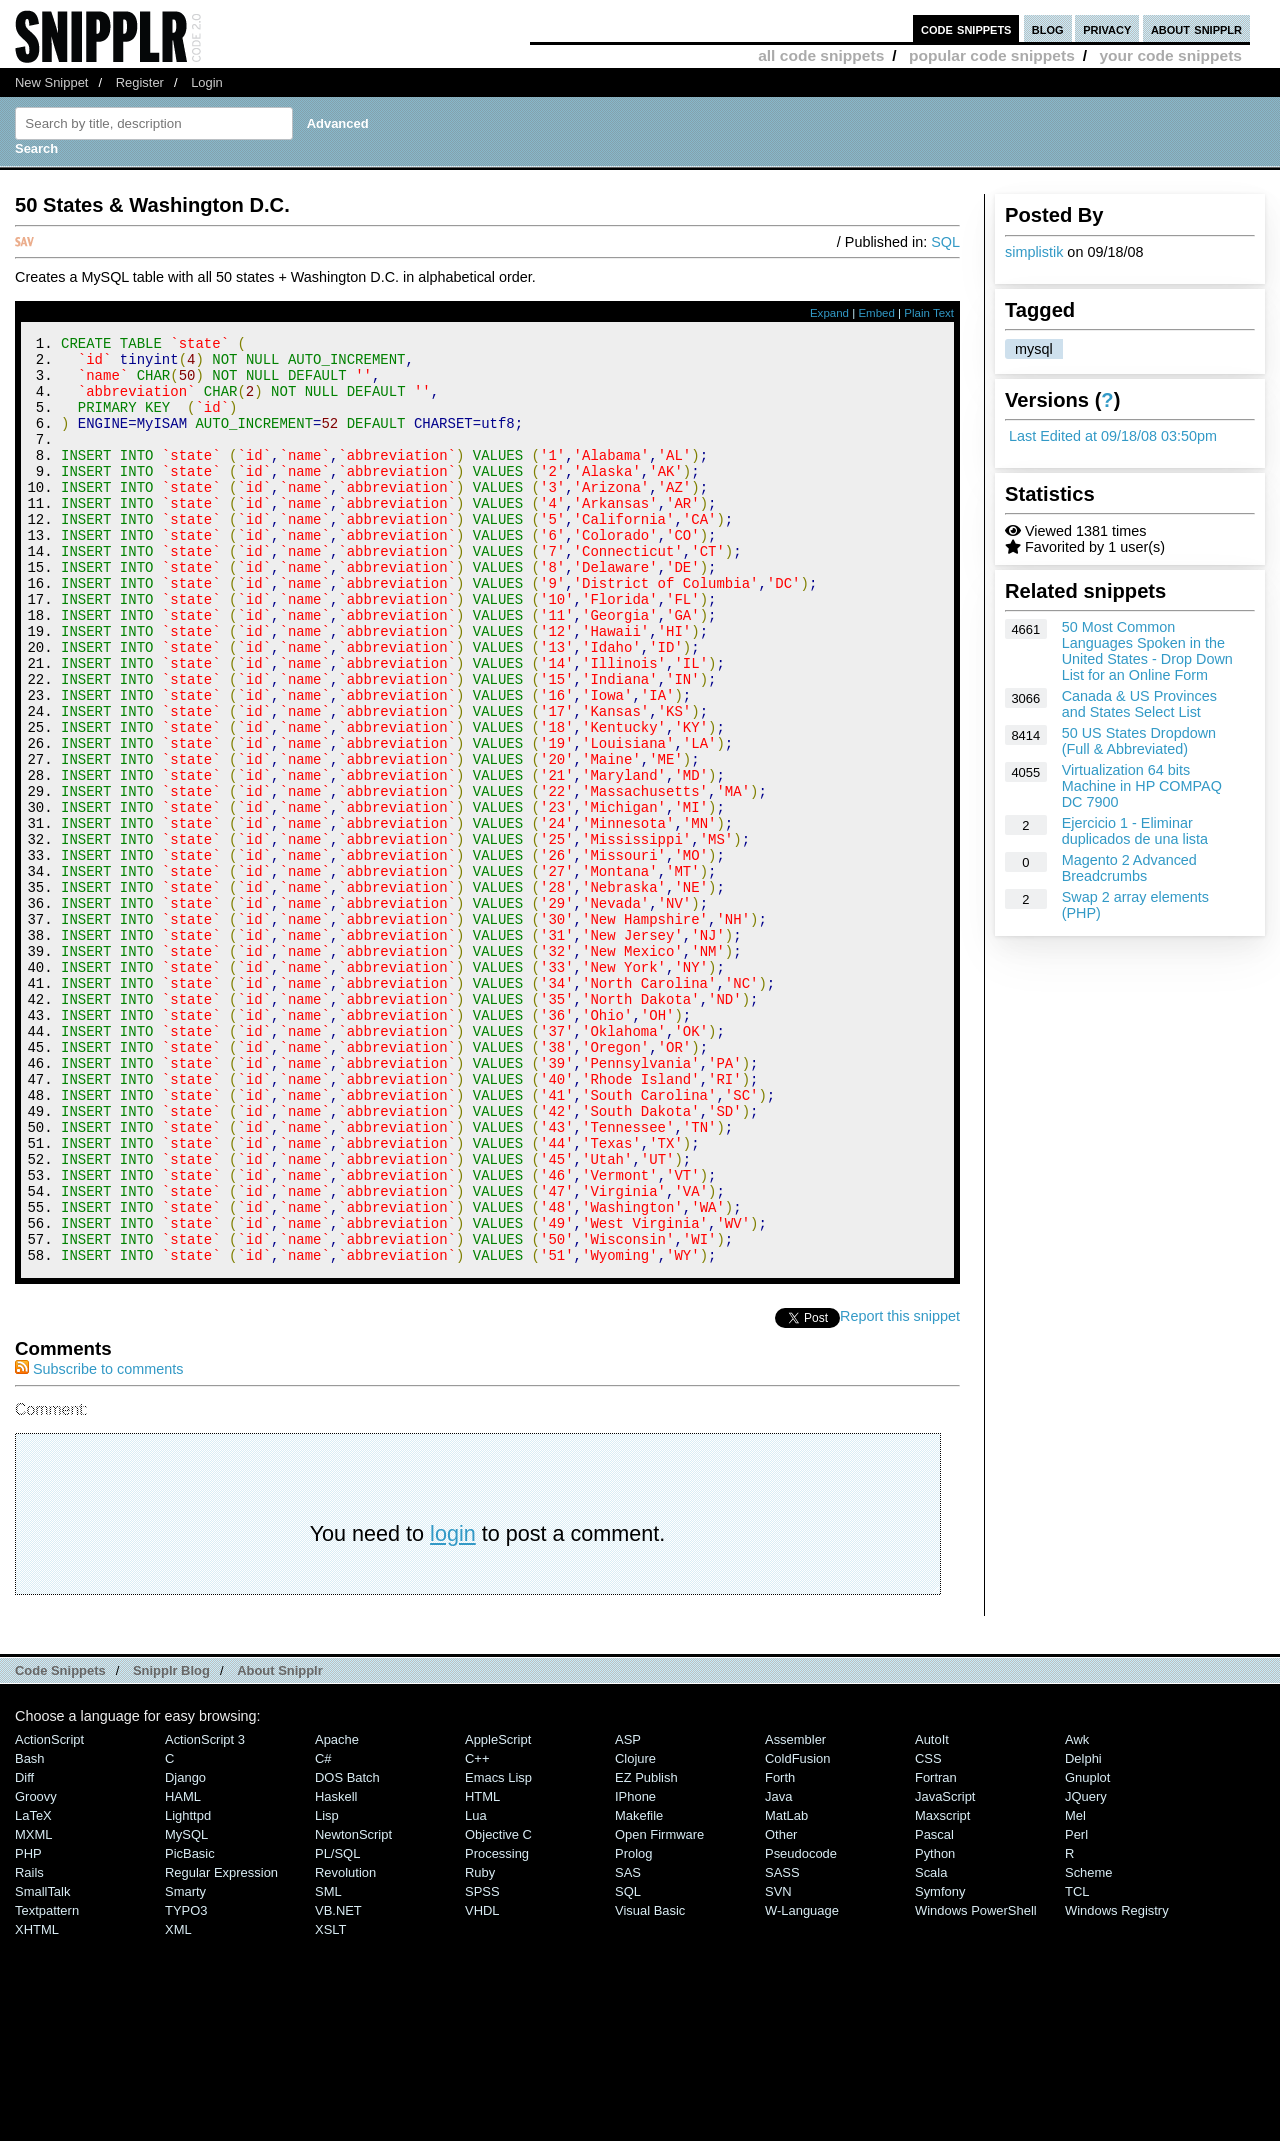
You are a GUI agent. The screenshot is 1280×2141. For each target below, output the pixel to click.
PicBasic (190, 2027)
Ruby (480, 2046)
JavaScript (945, 1970)
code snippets (966, 28)
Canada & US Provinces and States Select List (1139, 704)
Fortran (936, 1951)
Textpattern (47, 2084)
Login (207, 82)
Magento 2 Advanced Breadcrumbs (1129, 868)
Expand (829, 313)
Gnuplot (1087, 1951)
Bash (30, 1932)
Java (778, 1970)
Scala (931, 2046)
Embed (876, 313)
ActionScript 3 (205, 1913)
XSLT (330, 2103)
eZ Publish (646, 1951)
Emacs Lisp (498, 1951)
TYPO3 (186, 2084)
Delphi (1083, 1932)
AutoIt (932, 1913)
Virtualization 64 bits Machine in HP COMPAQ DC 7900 (1142, 786)
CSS (928, 1932)
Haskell (336, 1970)
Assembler (795, 1913)
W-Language (802, 2084)
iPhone (635, 1970)
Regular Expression (221, 2046)
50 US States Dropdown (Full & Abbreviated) (1139, 741)
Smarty (185, 2065)
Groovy (36, 1970)
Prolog (633, 2027)
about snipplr (1196, 28)
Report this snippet (900, 1490)
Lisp (327, 1989)
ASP (628, 1913)
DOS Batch (347, 1951)
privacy (1107, 28)
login (453, 1707)
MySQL (186, 2008)
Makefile (639, 1989)
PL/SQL (337, 2027)
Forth (780, 1951)
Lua (476, 1989)
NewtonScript (353, 2008)
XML (178, 2103)
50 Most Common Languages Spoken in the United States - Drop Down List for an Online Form (1147, 651)
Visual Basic (650, 2084)
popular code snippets (992, 55)
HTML (482, 1970)
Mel (1075, 1989)
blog (1048, 28)
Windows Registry (1117, 2084)
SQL (945, 242)
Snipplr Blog (171, 1844)
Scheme (1089, 2046)
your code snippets (1170, 55)
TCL (1077, 2065)
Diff (24, 1951)
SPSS (482, 2065)
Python (935, 2027)
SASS (782, 2046)
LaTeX (33, 1989)
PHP (28, 2027)
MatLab (786, 1989)
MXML (33, 2008)
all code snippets (821, 55)
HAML (183, 1970)
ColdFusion (798, 1932)
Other (781, 2008)
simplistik (1034, 252)
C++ (477, 1932)
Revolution (345, 2046)
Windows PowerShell (976, 2084)
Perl (1076, 2008)
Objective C (498, 2008)
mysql (1034, 349)
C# (323, 1932)
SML (328, 2065)
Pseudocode (801, 2027)
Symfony (940, 2065)
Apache (337, 1913)
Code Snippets (60, 1844)
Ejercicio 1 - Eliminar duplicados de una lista (1135, 831)
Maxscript (942, 1989)
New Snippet (51, 82)
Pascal (934, 2008)
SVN (778, 2065)
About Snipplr (280, 1844)
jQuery (1086, 1970)
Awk (1077, 1913)
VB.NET (338, 2084)
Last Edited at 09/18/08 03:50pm (1113, 436)
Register (140, 82)
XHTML (37, 2103)
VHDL (482, 2084)
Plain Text (929, 313)
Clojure (635, 1932)
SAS (628, 2046)
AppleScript (498, 1913)
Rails (29, 2046)
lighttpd (188, 1989)
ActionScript (49, 1913)
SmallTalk (42, 2065)
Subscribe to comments (99, 1543)
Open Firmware (659, 2008)
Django (185, 1951)
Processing (497, 2027)
